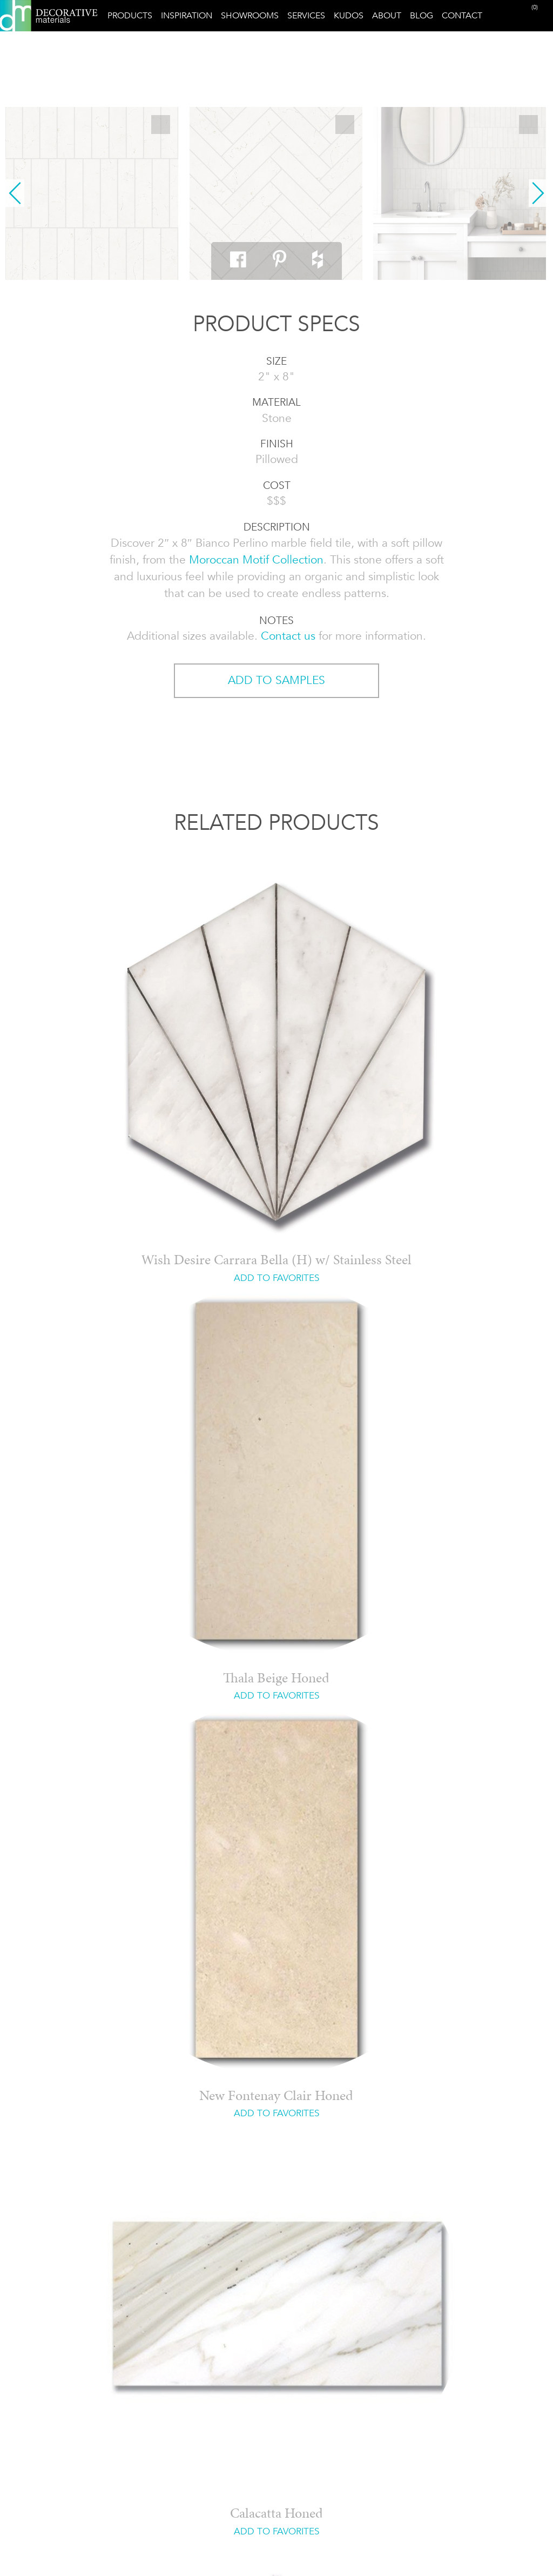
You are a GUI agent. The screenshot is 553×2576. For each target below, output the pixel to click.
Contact (462, 15)
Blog (421, 15)
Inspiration (186, 15)
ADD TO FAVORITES (276, 1278)
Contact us (288, 635)
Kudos (348, 15)
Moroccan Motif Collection (256, 559)
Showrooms (250, 15)
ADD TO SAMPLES (276, 680)
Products (129, 15)
